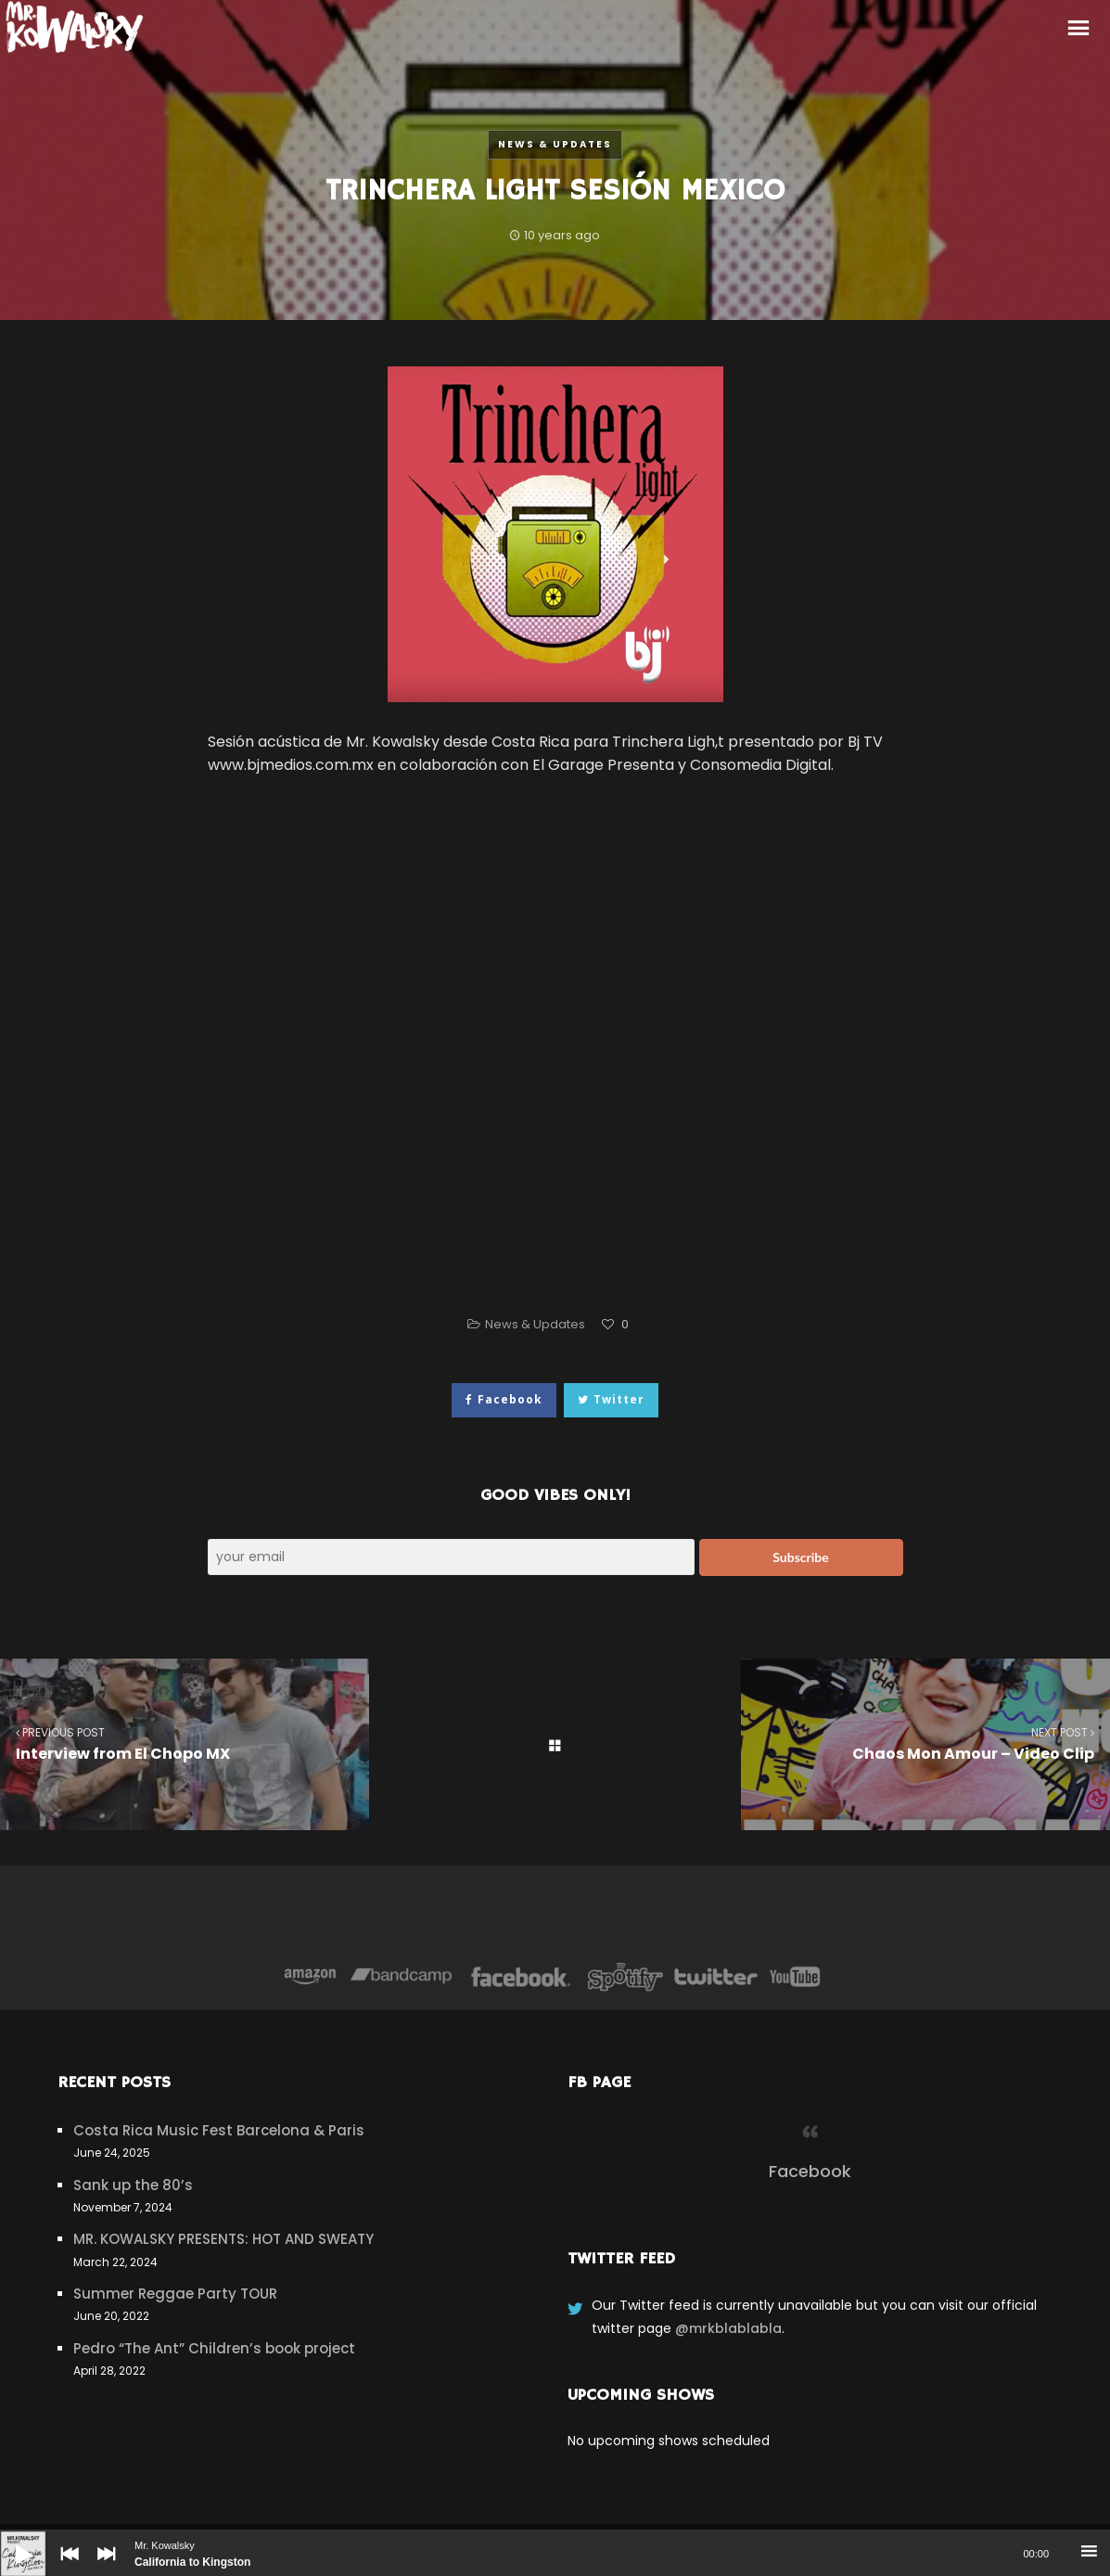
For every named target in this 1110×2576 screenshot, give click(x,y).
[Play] (9, 2540)
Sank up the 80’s (133, 2185)
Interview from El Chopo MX (184, 1743)
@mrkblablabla (728, 2328)
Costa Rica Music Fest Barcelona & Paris (218, 2130)
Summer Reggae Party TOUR (175, 2293)
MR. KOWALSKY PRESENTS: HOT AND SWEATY (223, 2239)
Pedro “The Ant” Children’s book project (214, 2348)
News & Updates (555, 144)
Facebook (810, 2171)
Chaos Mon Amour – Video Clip (925, 1743)
